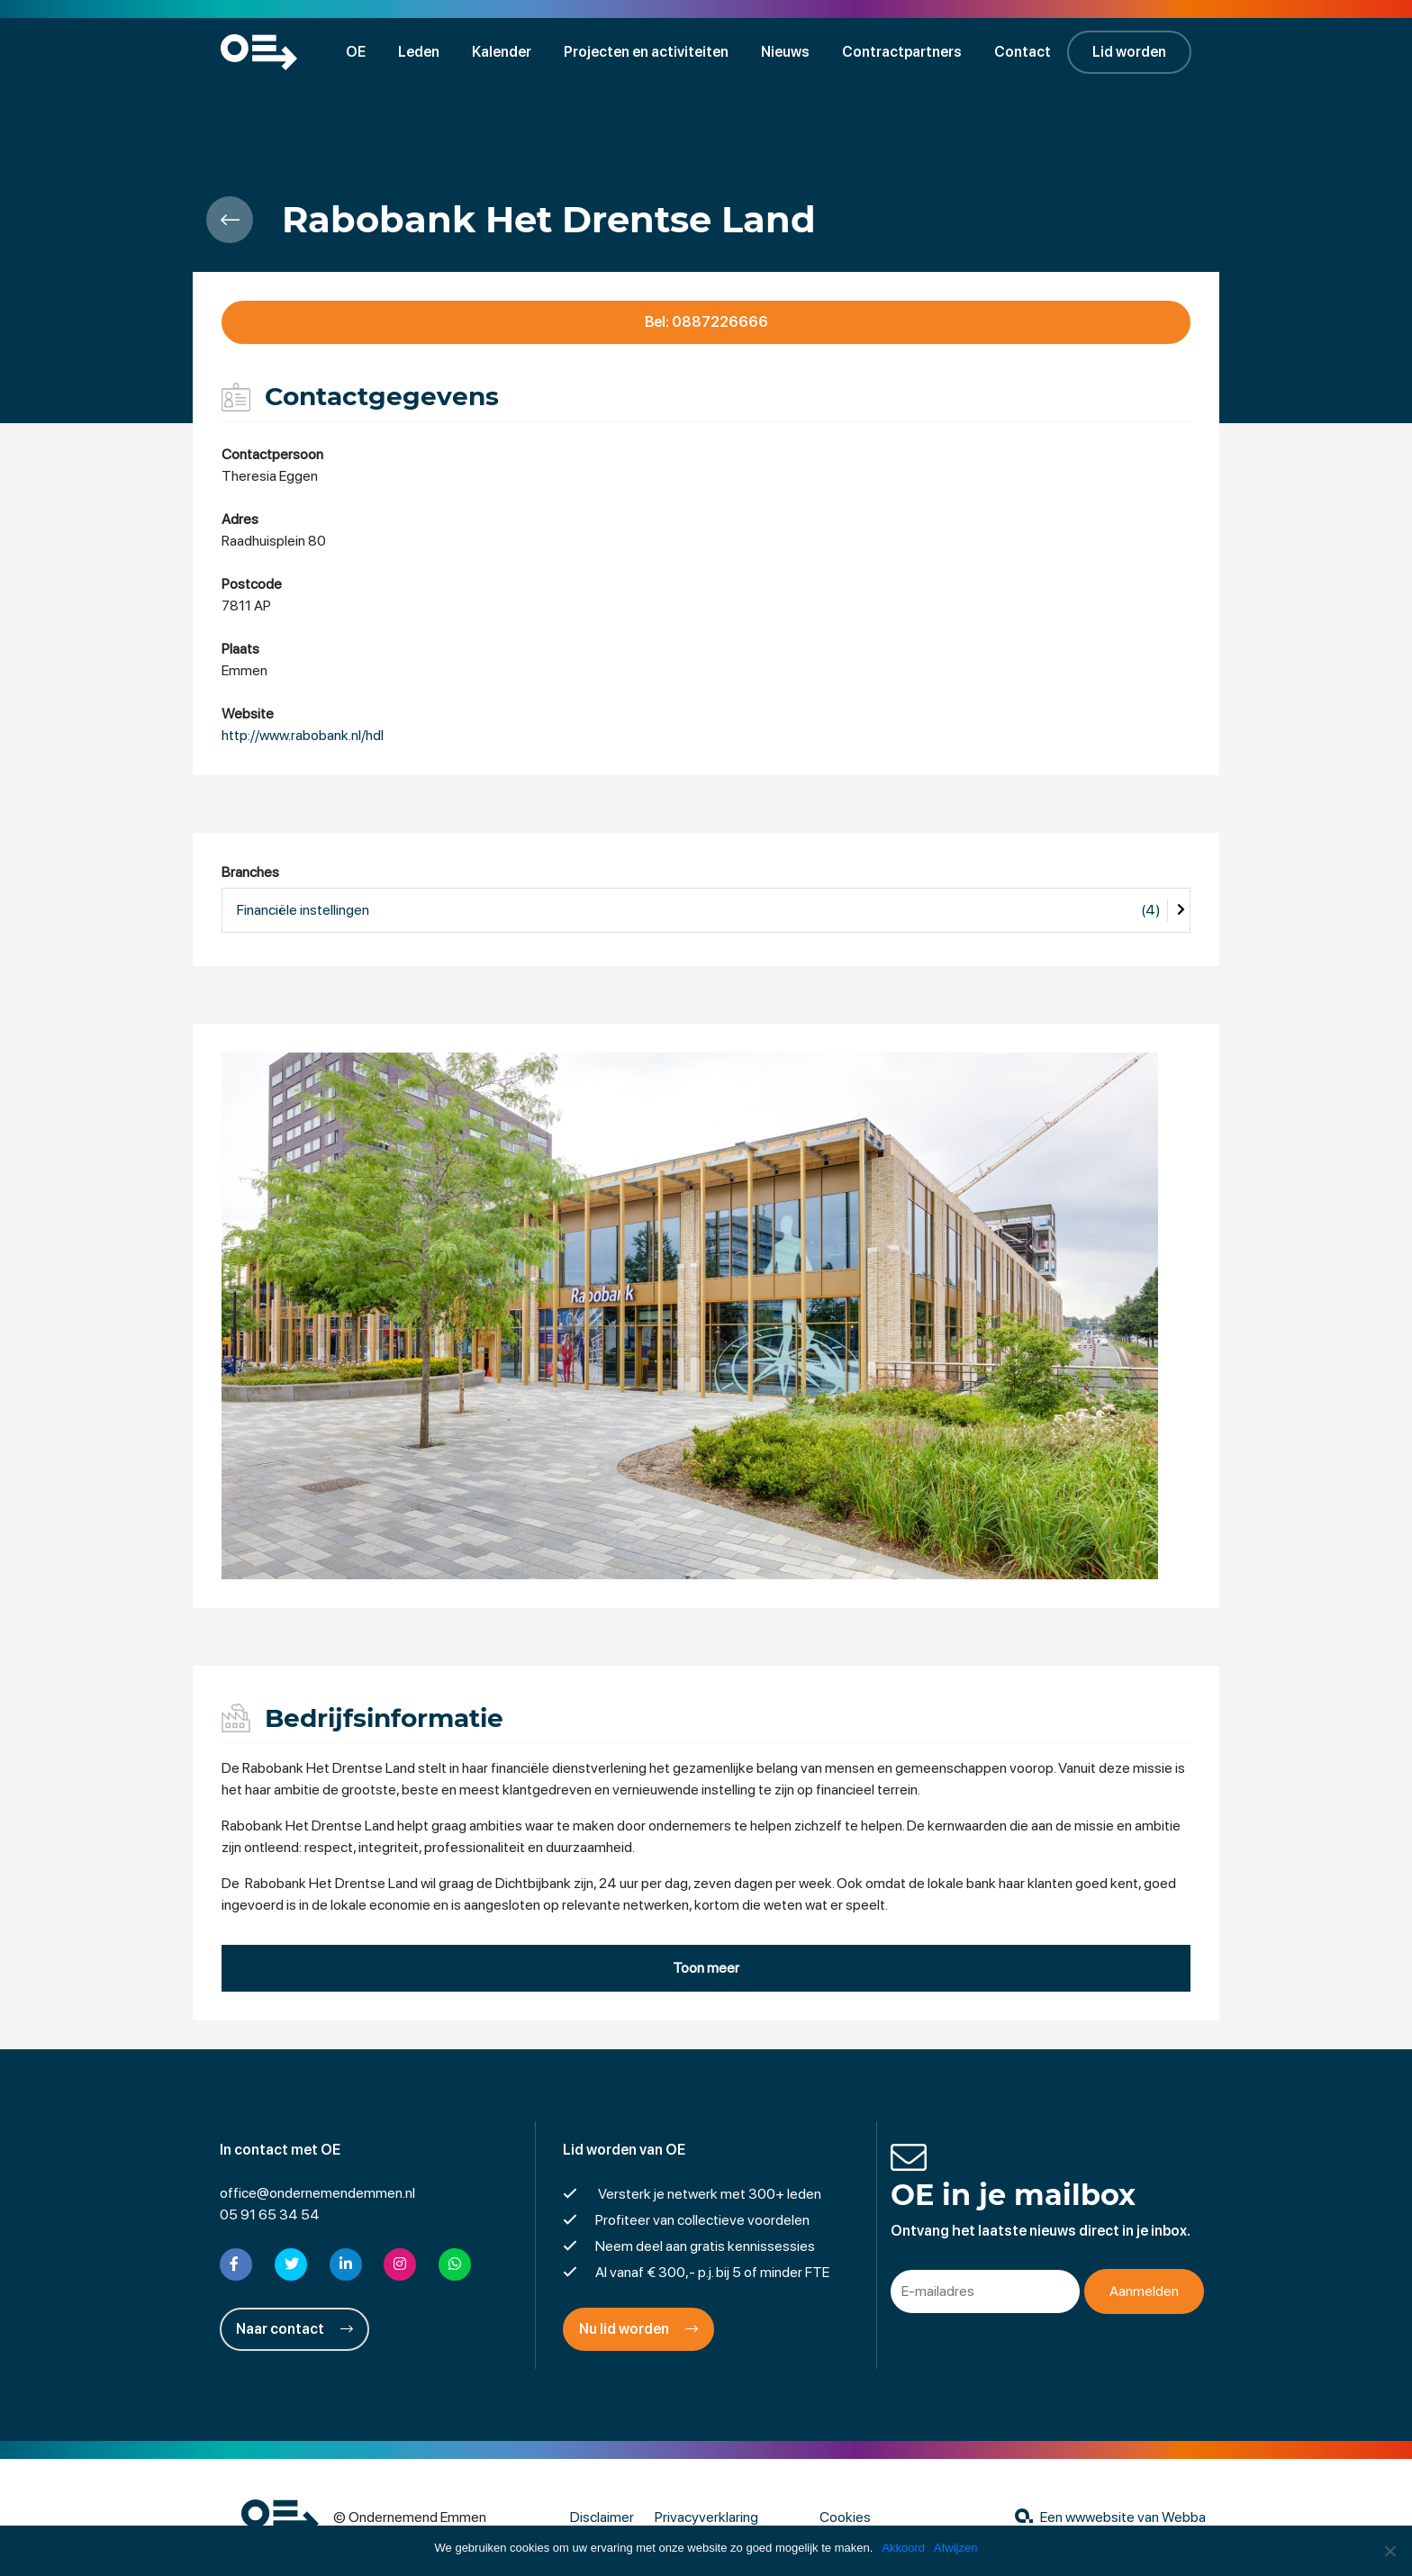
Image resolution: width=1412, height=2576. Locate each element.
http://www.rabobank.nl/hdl (303, 735)
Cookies (845, 2517)
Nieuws (785, 51)
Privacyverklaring (706, 2517)
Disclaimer (602, 2517)
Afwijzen (955, 2547)
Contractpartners (902, 51)
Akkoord (903, 2547)
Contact (1022, 51)
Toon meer (706, 1967)
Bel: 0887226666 (706, 321)
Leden (418, 51)
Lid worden (1129, 51)
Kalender (501, 51)
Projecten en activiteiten (646, 51)
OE (356, 51)
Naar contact (294, 2328)
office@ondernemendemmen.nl (317, 2192)
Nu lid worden (638, 2328)
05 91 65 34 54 (270, 2214)
